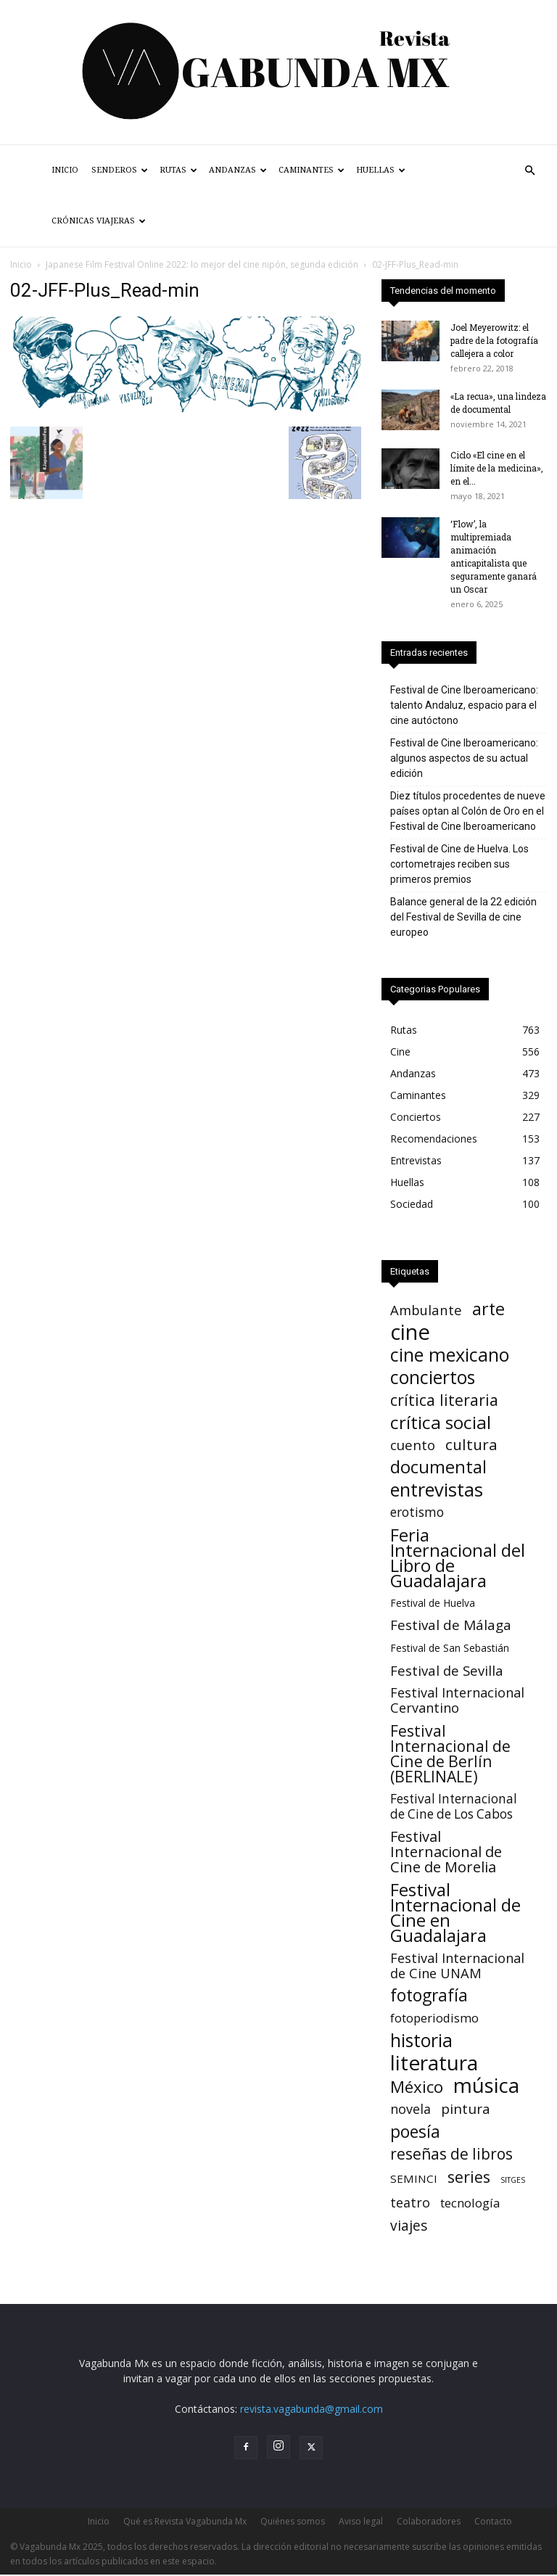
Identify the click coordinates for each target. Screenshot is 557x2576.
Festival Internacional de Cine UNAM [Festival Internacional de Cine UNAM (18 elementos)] (457, 1965)
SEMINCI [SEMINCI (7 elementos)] (413, 2178)
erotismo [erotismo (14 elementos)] (417, 1512)
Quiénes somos (292, 2521)
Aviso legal (361, 2521)
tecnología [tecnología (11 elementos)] (470, 2202)
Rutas (178, 170)
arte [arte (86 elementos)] (488, 1309)
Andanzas (238, 170)
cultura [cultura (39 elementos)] (471, 1444)
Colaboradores (429, 2521)
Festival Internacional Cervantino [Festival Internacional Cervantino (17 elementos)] (457, 1700)
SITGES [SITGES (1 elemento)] (512, 2180)
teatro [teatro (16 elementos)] (410, 2202)
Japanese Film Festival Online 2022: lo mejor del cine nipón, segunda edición (202, 264)
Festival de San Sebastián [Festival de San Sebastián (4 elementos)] (449, 1648)
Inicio (64, 170)
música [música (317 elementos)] (486, 2085)
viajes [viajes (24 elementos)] (408, 2225)
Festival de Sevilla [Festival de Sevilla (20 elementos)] (446, 1670)
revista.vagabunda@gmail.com (311, 2409)
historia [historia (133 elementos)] (421, 2040)
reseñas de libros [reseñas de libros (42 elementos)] (451, 2154)
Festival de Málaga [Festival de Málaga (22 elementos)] (450, 1625)
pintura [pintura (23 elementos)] (465, 2109)
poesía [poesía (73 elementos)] (415, 2131)
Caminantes (311, 170)
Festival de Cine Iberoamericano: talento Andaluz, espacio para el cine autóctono (464, 705)
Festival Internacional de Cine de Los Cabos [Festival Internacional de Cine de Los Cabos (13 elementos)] (453, 1806)
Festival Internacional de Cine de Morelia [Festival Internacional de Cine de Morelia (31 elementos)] (446, 1852)
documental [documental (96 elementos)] (438, 1467)
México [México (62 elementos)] (416, 2086)
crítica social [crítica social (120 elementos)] (440, 1422)
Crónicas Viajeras (98, 221)
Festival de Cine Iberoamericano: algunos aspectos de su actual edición (464, 758)
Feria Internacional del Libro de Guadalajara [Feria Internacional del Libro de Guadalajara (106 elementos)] (457, 1557)
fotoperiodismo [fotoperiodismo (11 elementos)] (434, 2017)
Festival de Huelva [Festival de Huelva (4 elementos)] (432, 1603)
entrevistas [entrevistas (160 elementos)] (436, 1489)
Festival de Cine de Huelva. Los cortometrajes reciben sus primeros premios (459, 864)
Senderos (119, 170)
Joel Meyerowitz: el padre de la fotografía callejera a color (494, 340)
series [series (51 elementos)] (468, 2176)
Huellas (380, 170)
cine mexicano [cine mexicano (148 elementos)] (449, 1354)
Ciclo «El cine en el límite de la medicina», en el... (496, 468)
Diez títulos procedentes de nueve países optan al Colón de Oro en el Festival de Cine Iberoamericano (467, 811)
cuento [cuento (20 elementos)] (412, 1444)
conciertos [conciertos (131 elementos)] (432, 1377)
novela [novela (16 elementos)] (410, 2109)
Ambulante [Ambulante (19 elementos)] (426, 1309)
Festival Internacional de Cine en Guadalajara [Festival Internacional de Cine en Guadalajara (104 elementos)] (455, 1912)
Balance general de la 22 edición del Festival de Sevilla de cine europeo (463, 917)
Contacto (493, 2521)
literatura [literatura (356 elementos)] (434, 2062)
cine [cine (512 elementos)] (410, 1332)
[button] (529, 171)
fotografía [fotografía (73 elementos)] (429, 1995)
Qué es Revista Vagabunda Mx (185, 2521)
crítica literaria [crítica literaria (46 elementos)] (444, 1399)
